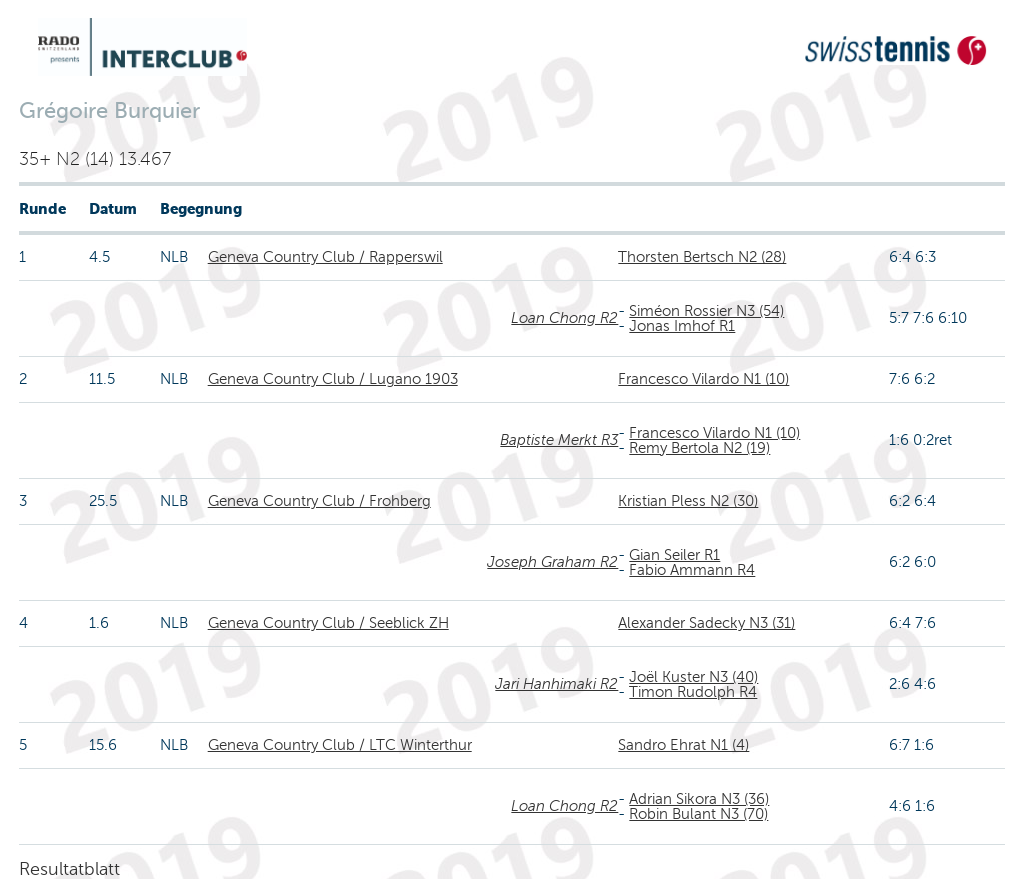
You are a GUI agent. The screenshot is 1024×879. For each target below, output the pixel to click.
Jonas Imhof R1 (682, 326)
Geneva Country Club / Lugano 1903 (333, 379)
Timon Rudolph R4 (693, 692)
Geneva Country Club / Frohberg (319, 501)
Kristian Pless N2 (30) (688, 501)
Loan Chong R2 (564, 318)
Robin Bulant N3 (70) (698, 814)
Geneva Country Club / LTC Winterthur (340, 745)
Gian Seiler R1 (674, 555)
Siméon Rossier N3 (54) (706, 311)
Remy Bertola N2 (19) (699, 448)
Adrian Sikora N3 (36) (699, 799)
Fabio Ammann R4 (692, 570)
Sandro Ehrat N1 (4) (683, 745)
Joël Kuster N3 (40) (693, 677)
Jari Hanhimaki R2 (556, 684)
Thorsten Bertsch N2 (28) (702, 257)
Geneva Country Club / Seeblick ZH (328, 623)
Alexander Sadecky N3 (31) (706, 623)
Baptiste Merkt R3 (559, 440)
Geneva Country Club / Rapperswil (325, 257)
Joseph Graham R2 (552, 562)
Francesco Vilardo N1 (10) (703, 379)
